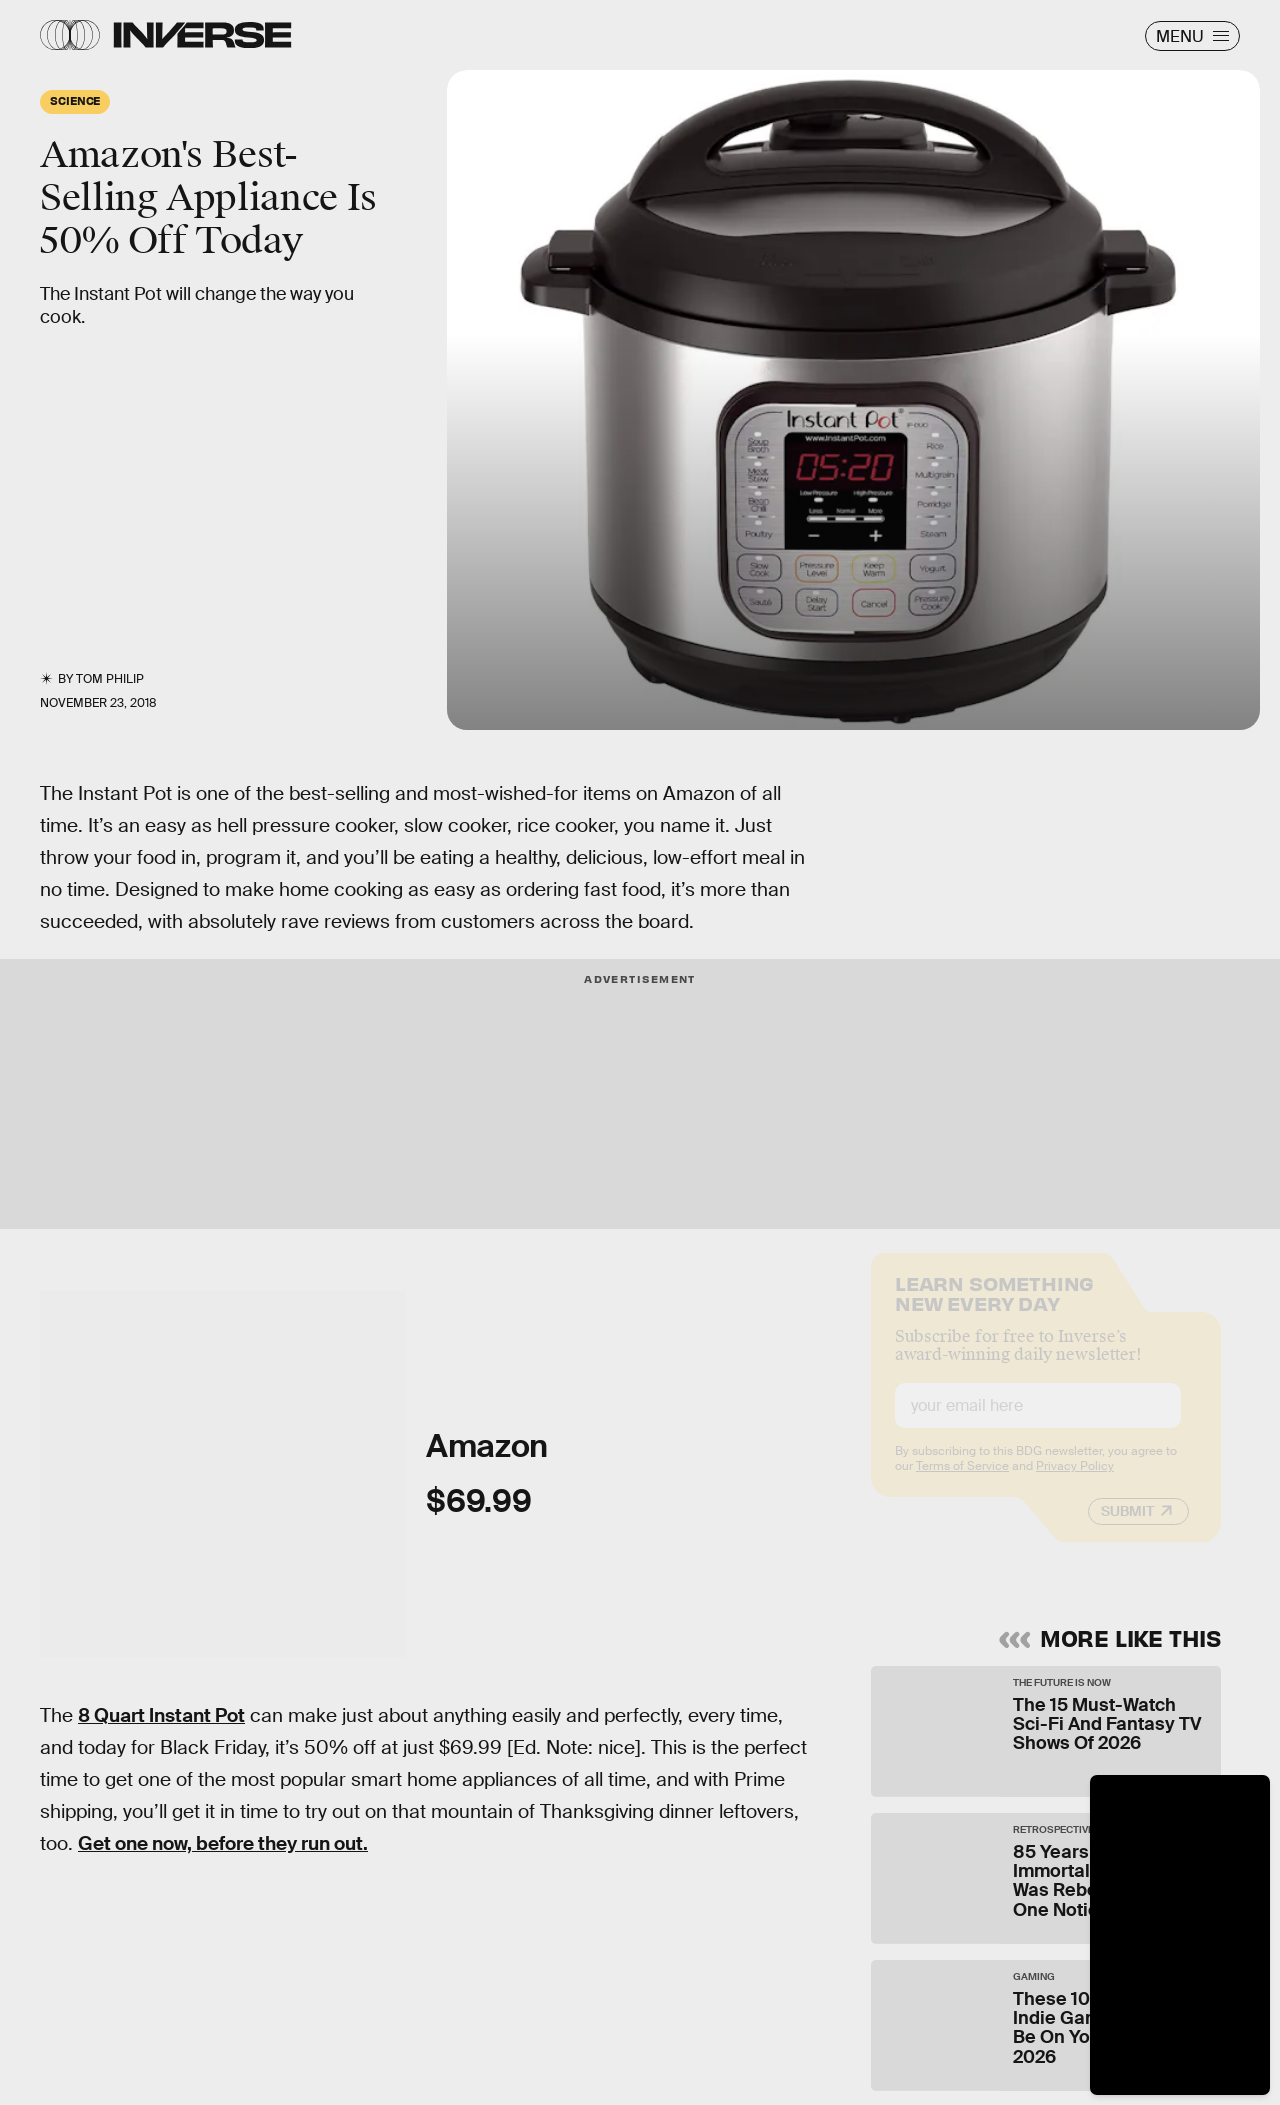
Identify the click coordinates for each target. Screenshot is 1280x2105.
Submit (1127, 1527)
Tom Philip (110, 679)
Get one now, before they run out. (223, 1843)
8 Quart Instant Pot (161, 1715)
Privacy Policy (1075, 1482)
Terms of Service (962, 1482)
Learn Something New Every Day (994, 1307)
